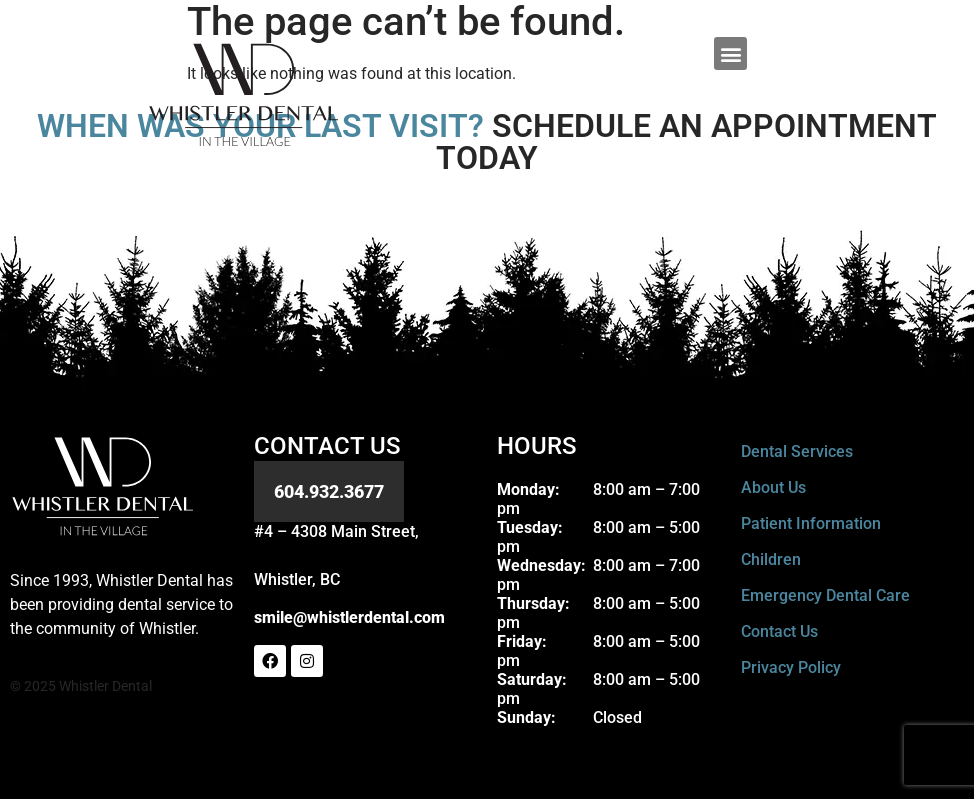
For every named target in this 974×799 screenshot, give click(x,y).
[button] (730, 53)
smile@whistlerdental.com (349, 617)
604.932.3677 (329, 491)
